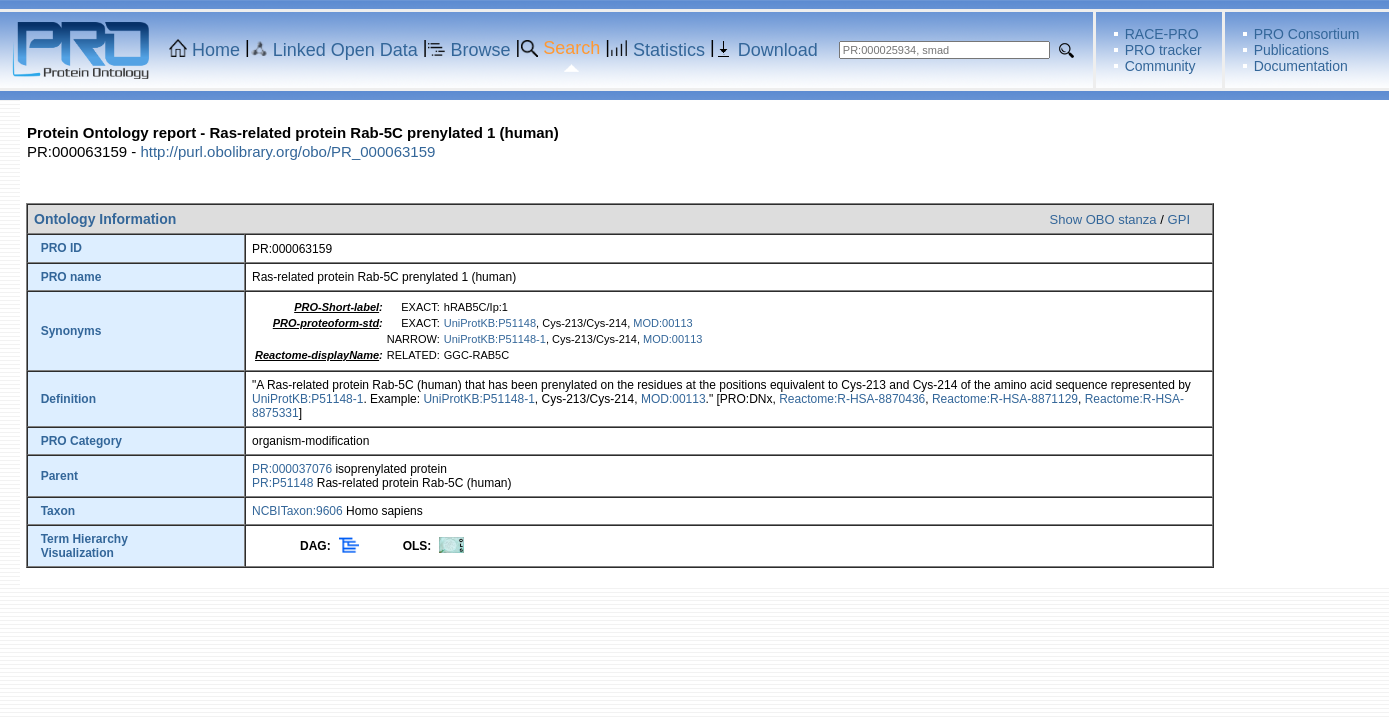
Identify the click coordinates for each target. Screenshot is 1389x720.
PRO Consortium (1307, 34)
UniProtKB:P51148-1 (495, 339)
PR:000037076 (292, 469)
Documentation (1301, 66)
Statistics (669, 50)
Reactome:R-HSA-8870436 (852, 399)
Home (216, 50)
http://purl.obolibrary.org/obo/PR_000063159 (287, 151)
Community (1160, 66)
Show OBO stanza (1103, 219)
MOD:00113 (662, 323)
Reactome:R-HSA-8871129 (1005, 399)
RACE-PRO (1162, 34)
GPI (1179, 219)
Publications (1292, 50)
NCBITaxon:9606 (297, 511)
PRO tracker (1163, 50)
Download (778, 50)
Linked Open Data (345, 50)
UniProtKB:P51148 (490, 323)
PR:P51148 (282, 483)
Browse (481, 50)
